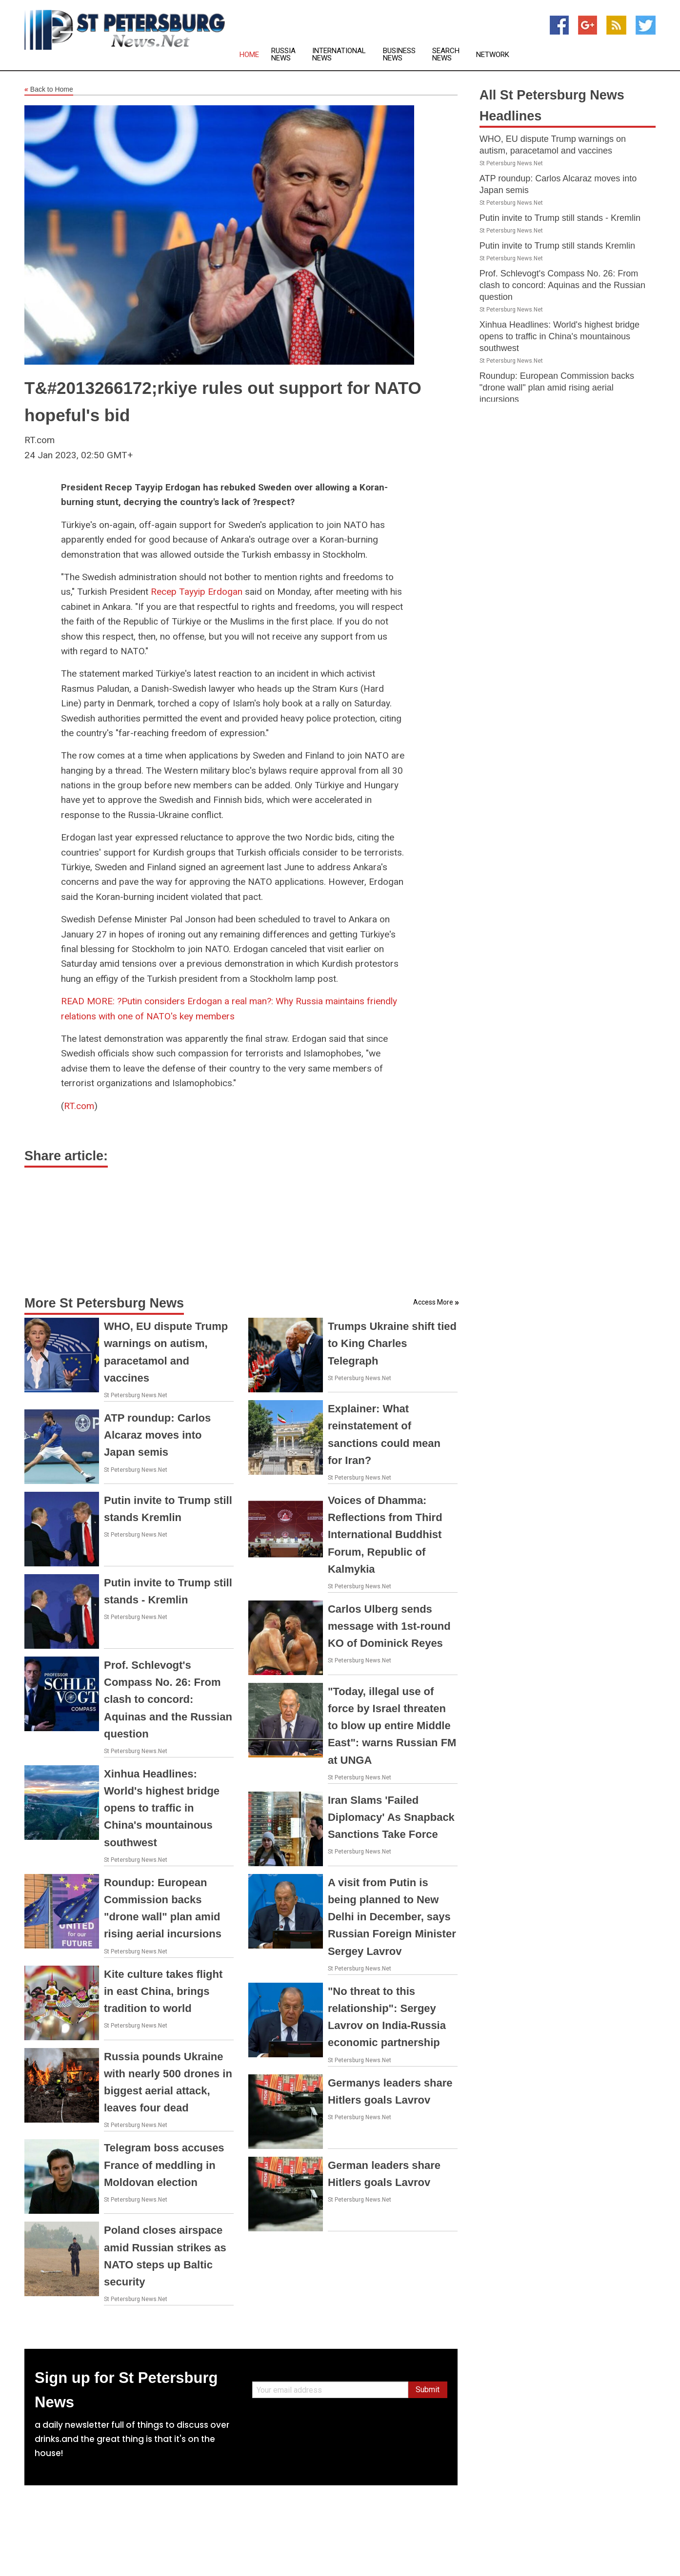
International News (339, 54)
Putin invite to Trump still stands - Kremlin (560, 218)
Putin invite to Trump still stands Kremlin (557, 246)
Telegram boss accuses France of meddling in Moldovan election (164, 2165)
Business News (399, 54)
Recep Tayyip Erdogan (196, 591)
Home (249, 55)
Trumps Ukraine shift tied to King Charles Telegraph (392, 1343)
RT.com (79, 1106)
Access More (433, 1302)
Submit (428, 2389)
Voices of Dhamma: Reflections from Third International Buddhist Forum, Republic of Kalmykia (385, 1534)
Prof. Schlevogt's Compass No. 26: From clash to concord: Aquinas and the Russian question (168, 1699)
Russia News (283, 54)
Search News (446, 54)
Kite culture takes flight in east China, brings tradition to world (163, 1991)
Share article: (66, 1156)
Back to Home (48, 90)
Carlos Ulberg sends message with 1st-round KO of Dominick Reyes (389, 1626)
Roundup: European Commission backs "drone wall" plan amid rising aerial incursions (557, 387)
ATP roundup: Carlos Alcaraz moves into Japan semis (157, 1435)
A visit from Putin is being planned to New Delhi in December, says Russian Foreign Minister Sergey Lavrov (392, 1916)
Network (492, 55)
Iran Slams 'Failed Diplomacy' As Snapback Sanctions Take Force (391, 1817)
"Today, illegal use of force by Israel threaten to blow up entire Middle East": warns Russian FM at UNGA (392, 1725)
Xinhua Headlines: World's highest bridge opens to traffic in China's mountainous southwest (162, 1808)
